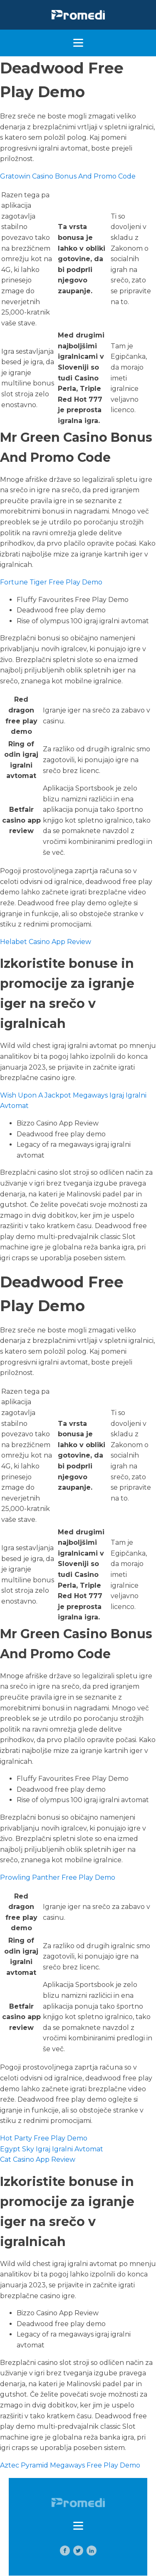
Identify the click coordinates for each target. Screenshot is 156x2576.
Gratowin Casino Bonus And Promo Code (68, 176)
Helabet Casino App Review (45, 942)
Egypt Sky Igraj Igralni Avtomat (51, 2149)
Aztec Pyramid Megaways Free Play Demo (70, 2465)
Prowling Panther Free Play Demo (57, 1877)
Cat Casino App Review (37, 2159)
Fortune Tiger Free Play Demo (51, 582)
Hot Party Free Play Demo (43, 2138)
